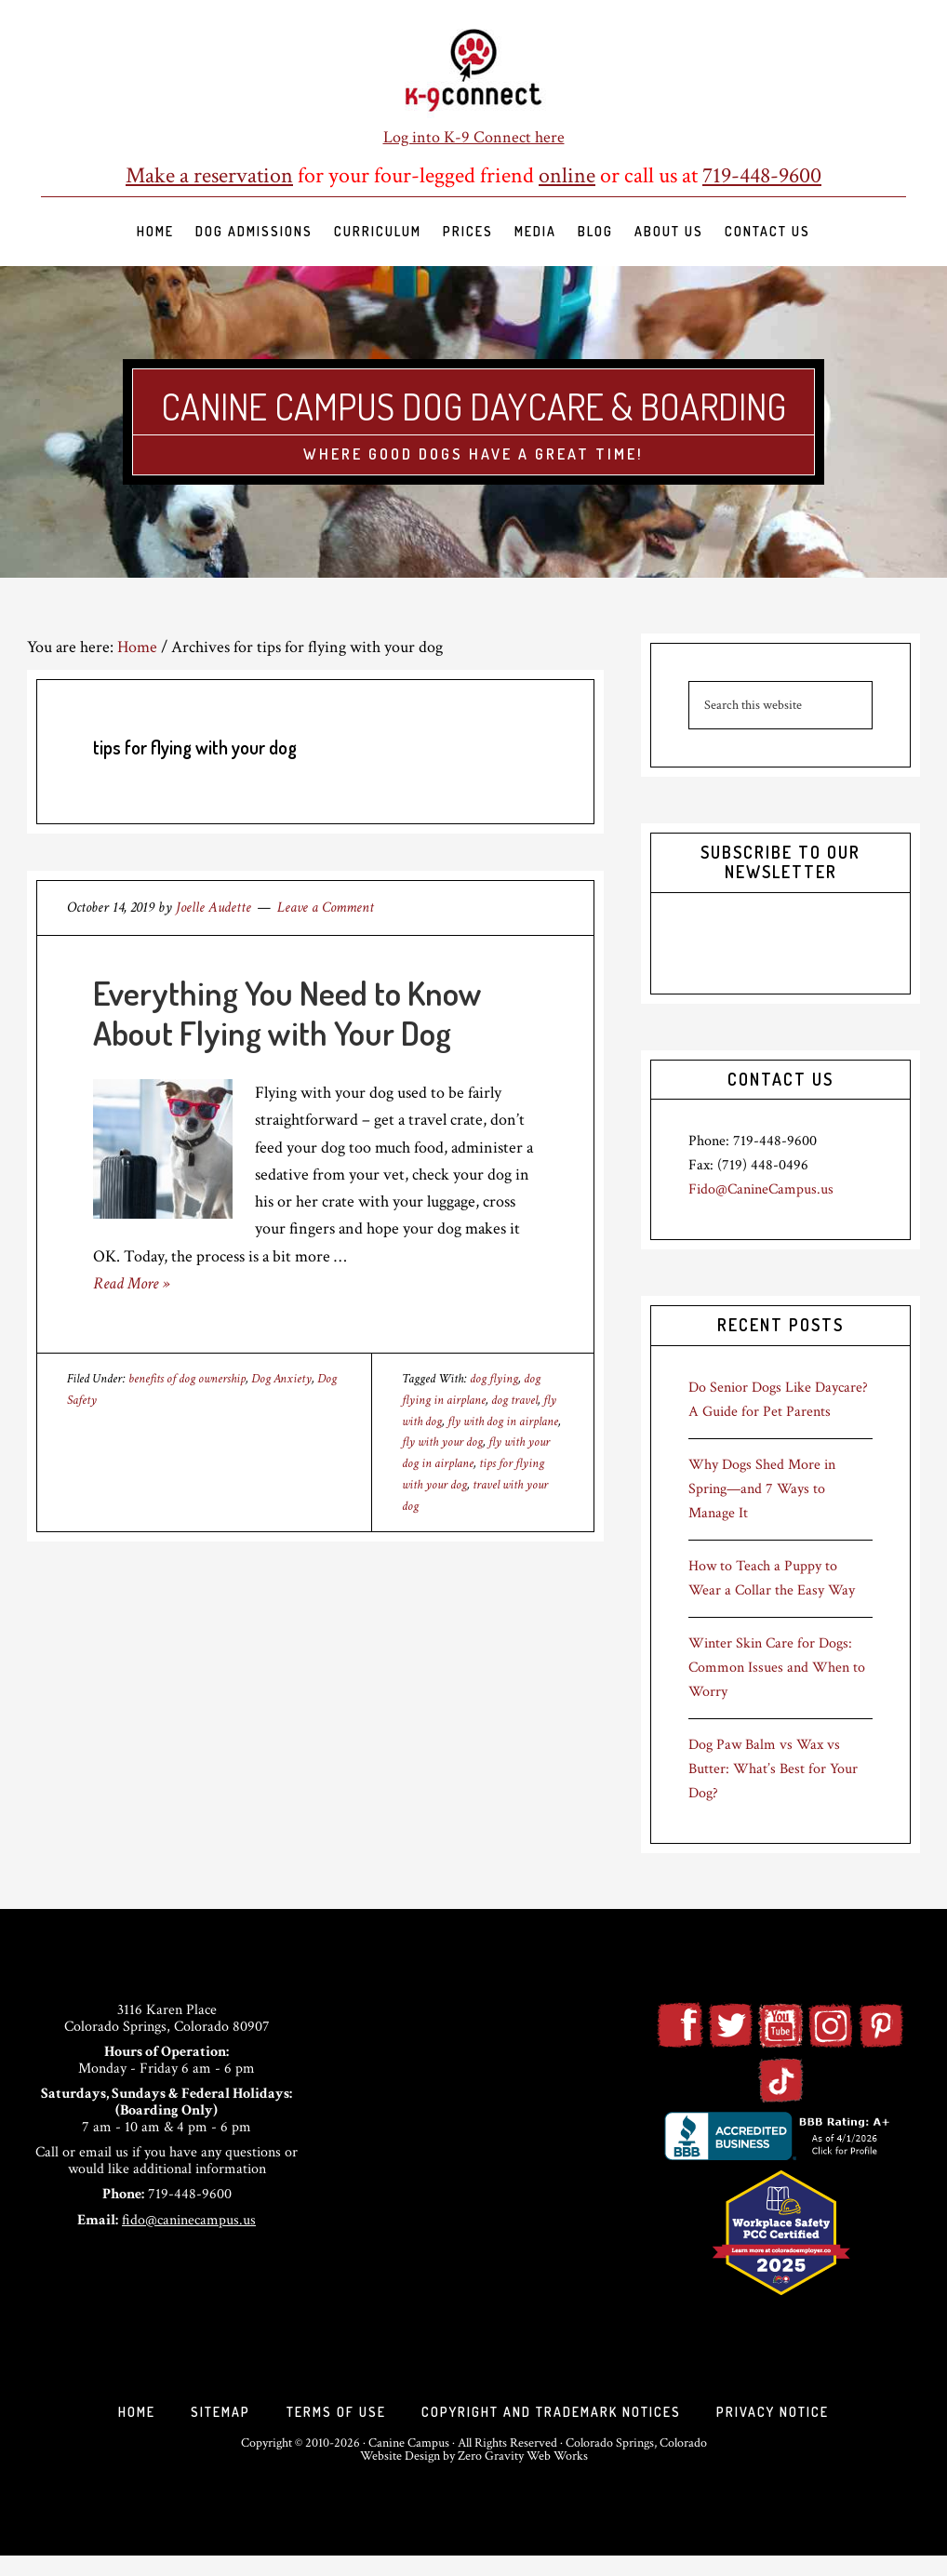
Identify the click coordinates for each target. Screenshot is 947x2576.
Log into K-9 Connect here (474, 137)
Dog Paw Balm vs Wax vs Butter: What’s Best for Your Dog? (773, 1769)
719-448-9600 (761, 175)
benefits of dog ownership (187, 1378)
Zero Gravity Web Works (523, 2476)
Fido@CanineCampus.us (761, 1189)
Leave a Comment (325, 907)
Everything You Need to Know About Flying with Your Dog (287, 1012)
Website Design (400, 2476)
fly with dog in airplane (502, 1421)
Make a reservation (209, 175)
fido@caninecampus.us (189, 2220)
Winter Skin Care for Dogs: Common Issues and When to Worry (776, 1668)
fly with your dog (442, 1442)
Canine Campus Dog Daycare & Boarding (474, 403)
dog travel (514, 1400)
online (567, 175)
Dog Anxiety (281, 1378)
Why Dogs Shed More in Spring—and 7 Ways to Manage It (761, 1489)
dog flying (494, 1378)
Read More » (131, 1283)
